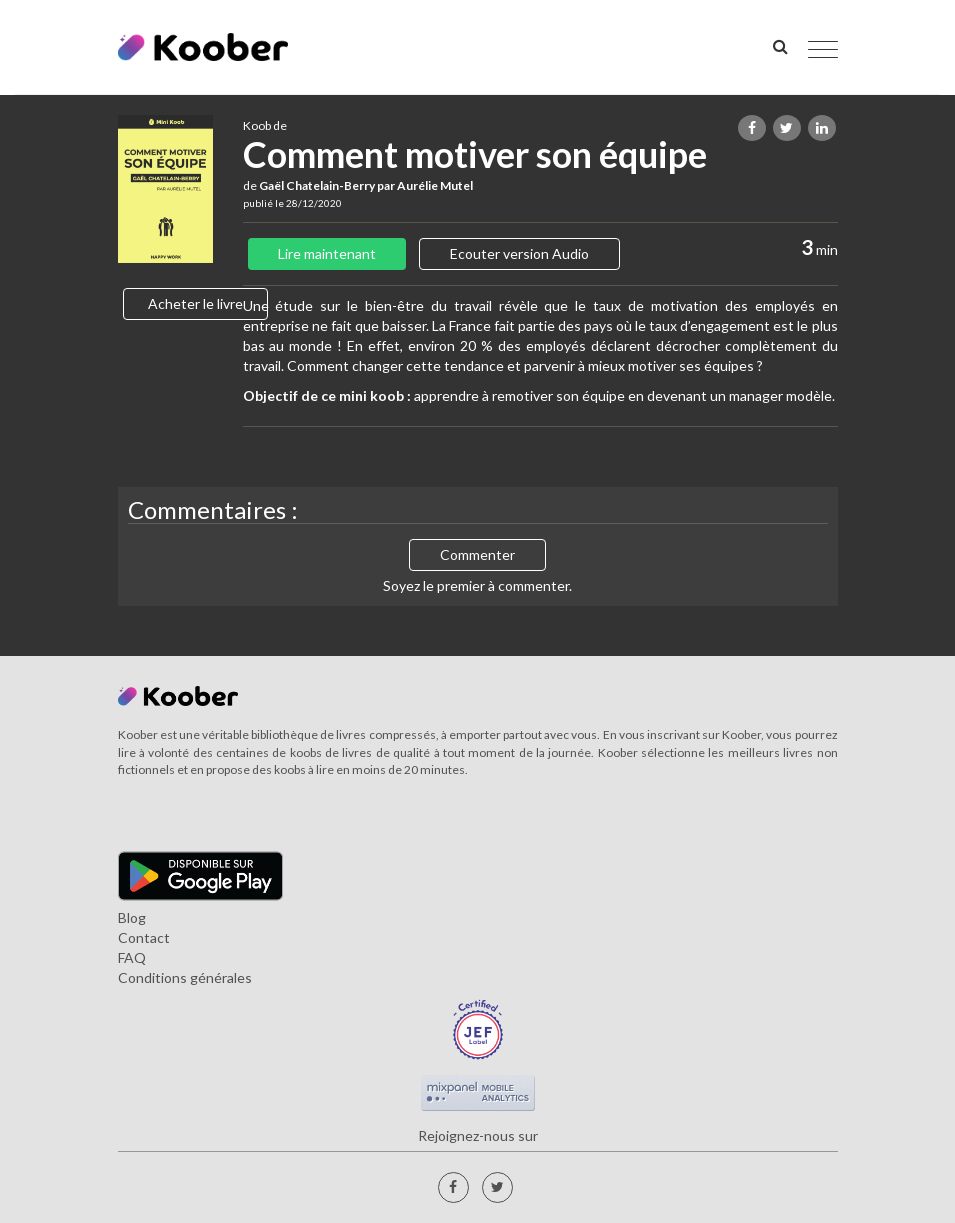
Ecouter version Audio (519, 253)
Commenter (477, 554)
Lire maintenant (327, 253)
